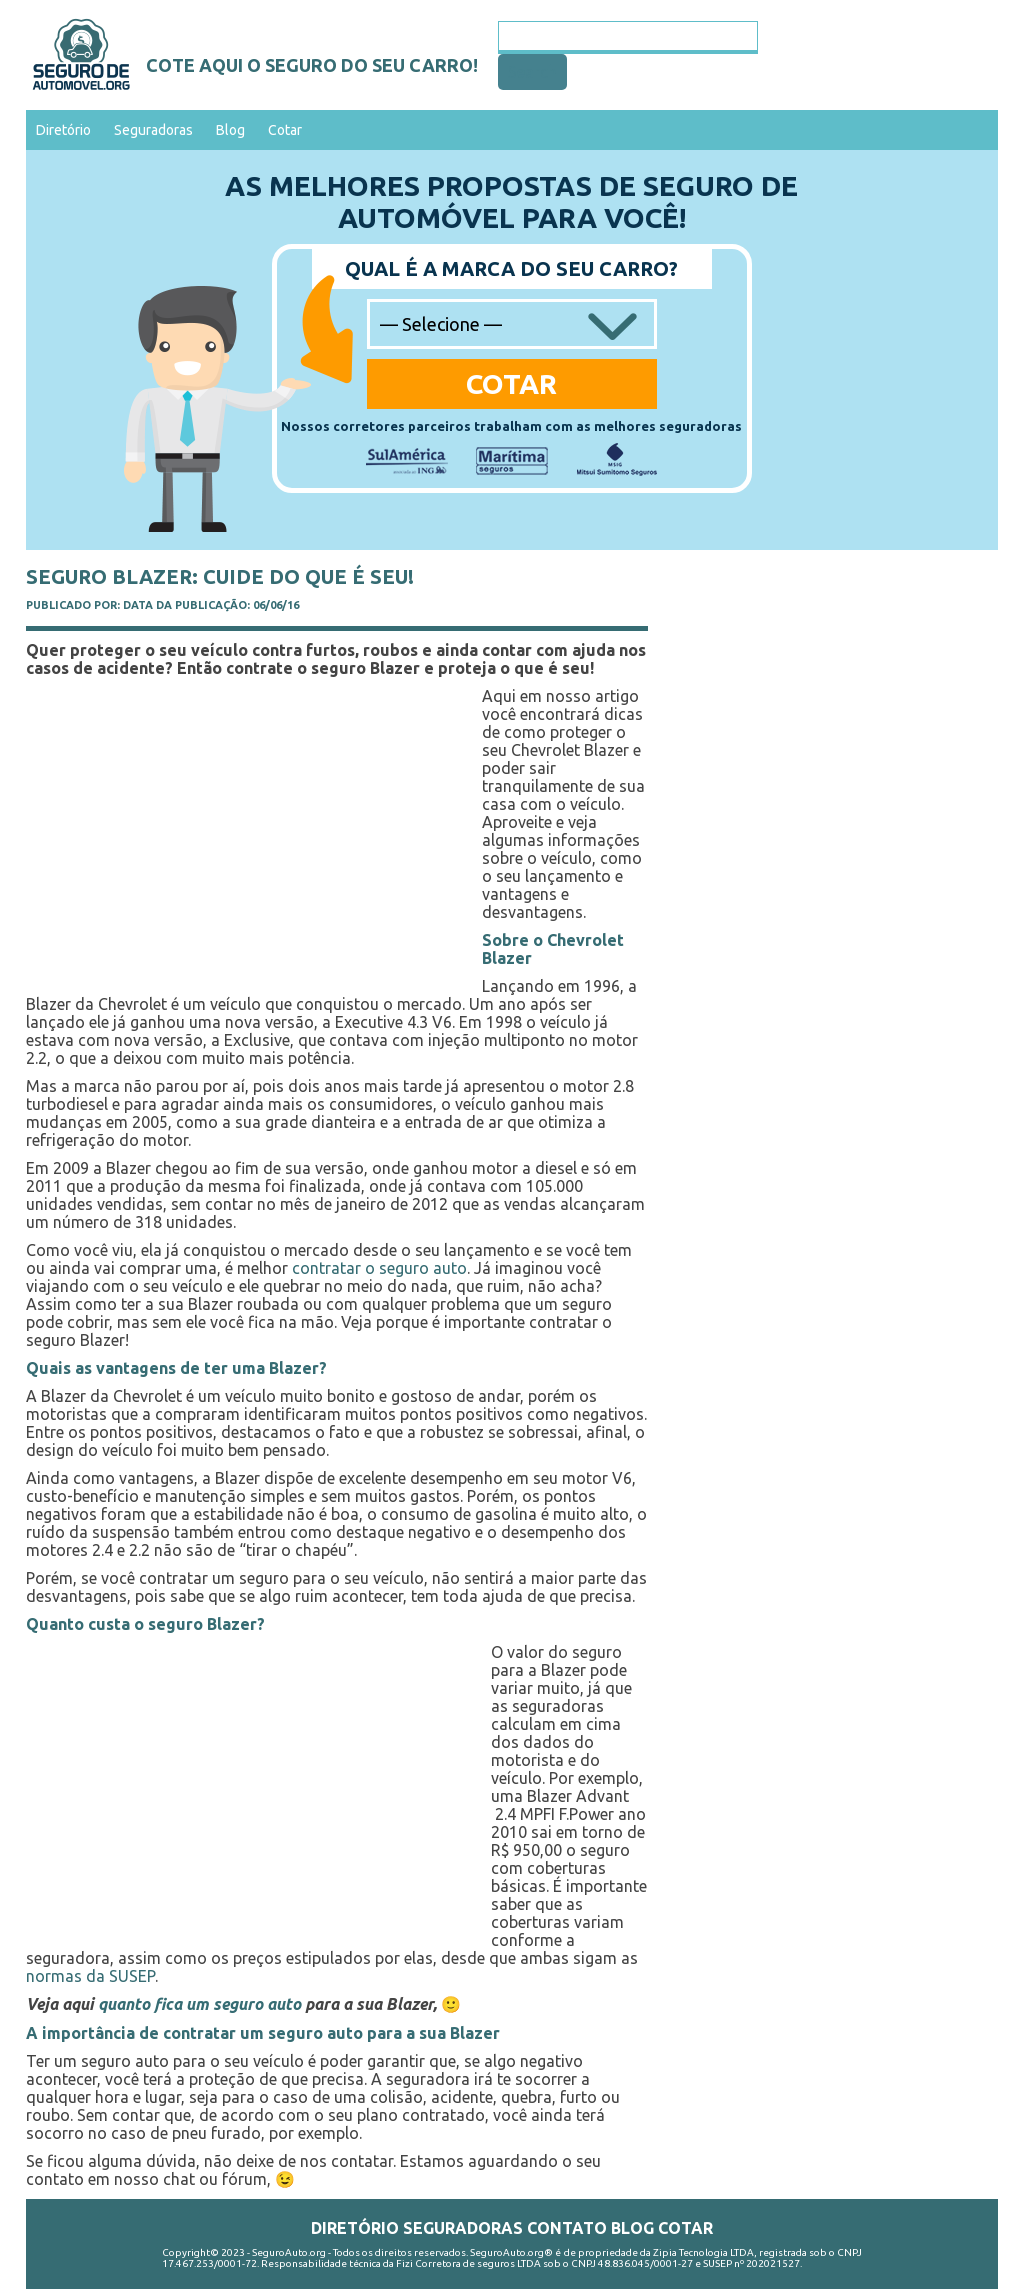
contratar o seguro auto (379, 1268)
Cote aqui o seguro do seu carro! (312, 65)
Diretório (63, 130)
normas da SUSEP (90, 1976)
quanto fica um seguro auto (199, 2004)
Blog (230, 130)
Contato (567, 2228)
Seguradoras (153, 130)
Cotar (285, 130)
